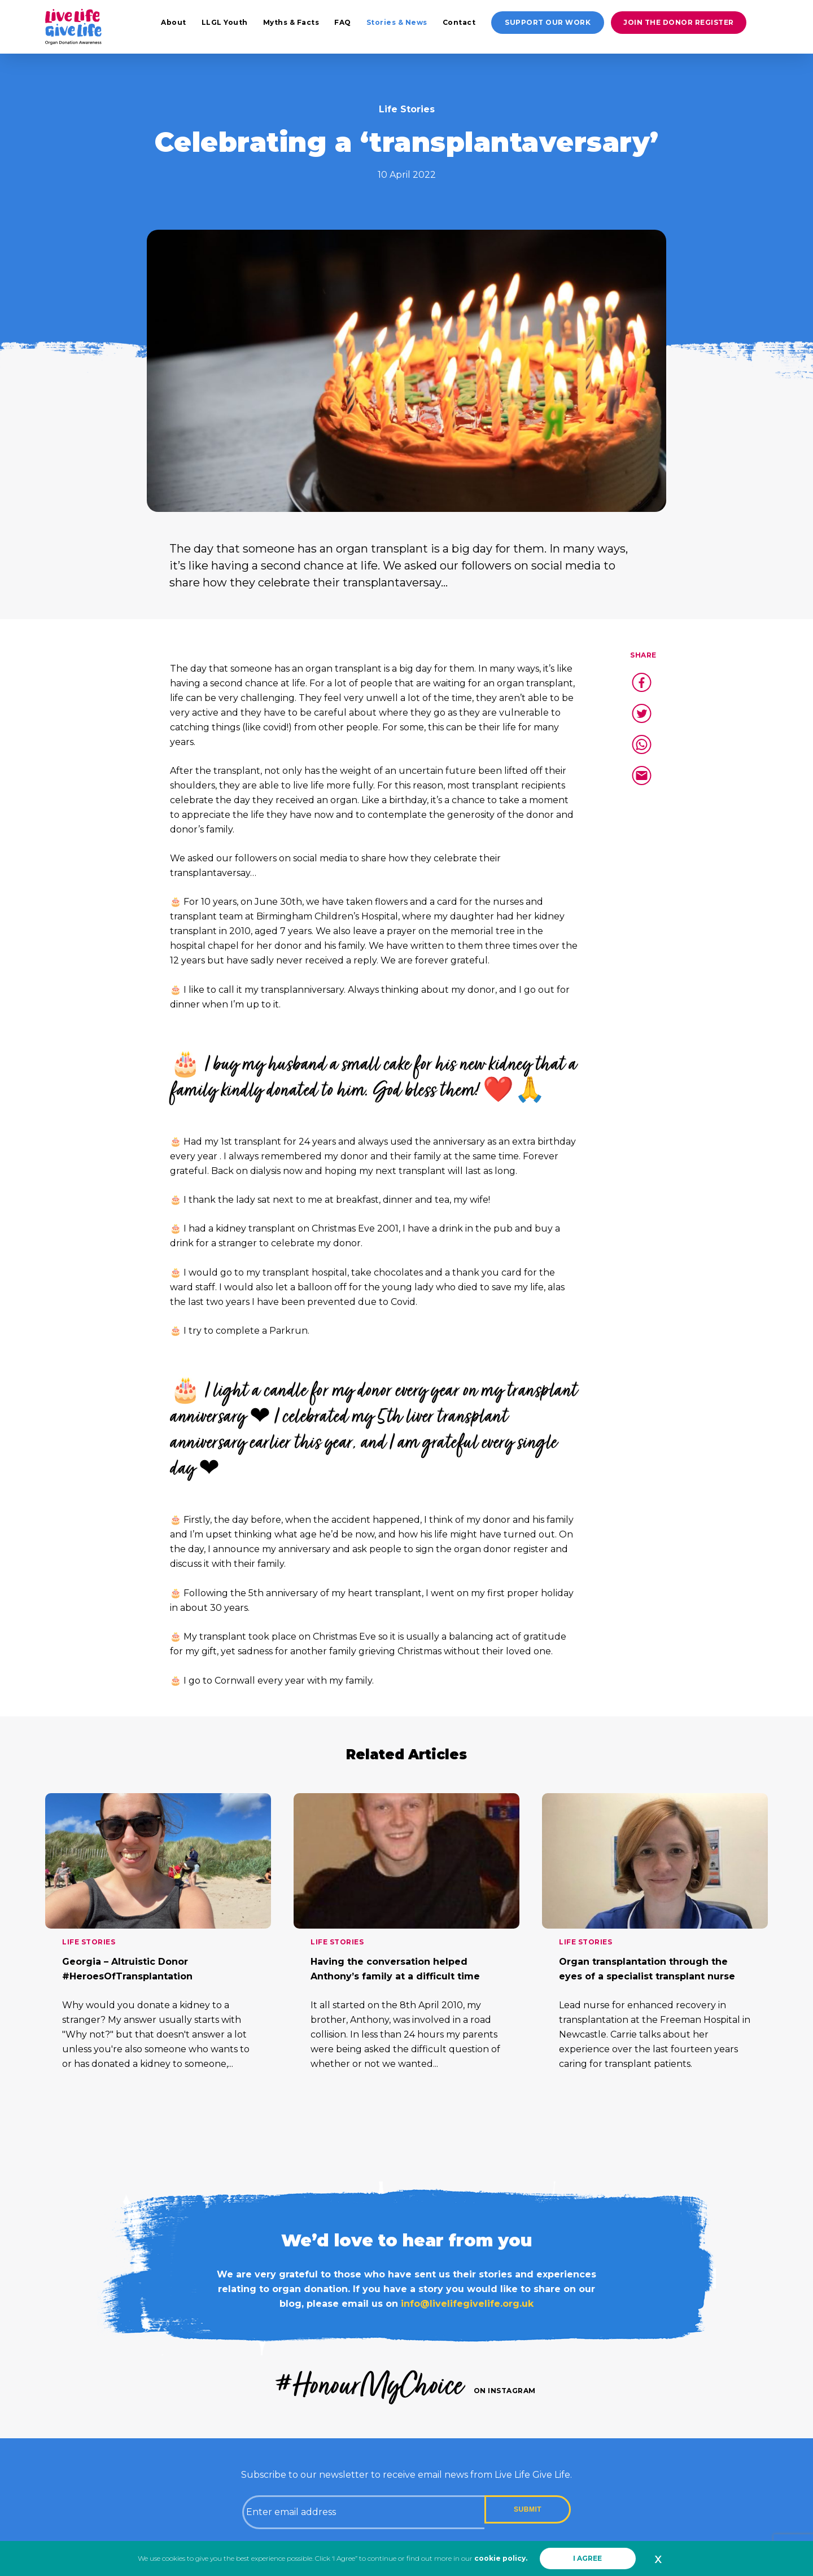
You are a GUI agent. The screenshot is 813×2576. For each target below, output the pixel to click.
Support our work (548, 22)
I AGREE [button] (587, 2558)
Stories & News (396, 22)
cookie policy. (500, 2558)
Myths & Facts (291, 22)
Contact (459, 22)
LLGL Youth (225, 22)
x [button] (658, 2558)
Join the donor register (678, 22)
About (173, 22)
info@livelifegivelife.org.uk (467, 2303)
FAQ (342, 22)
